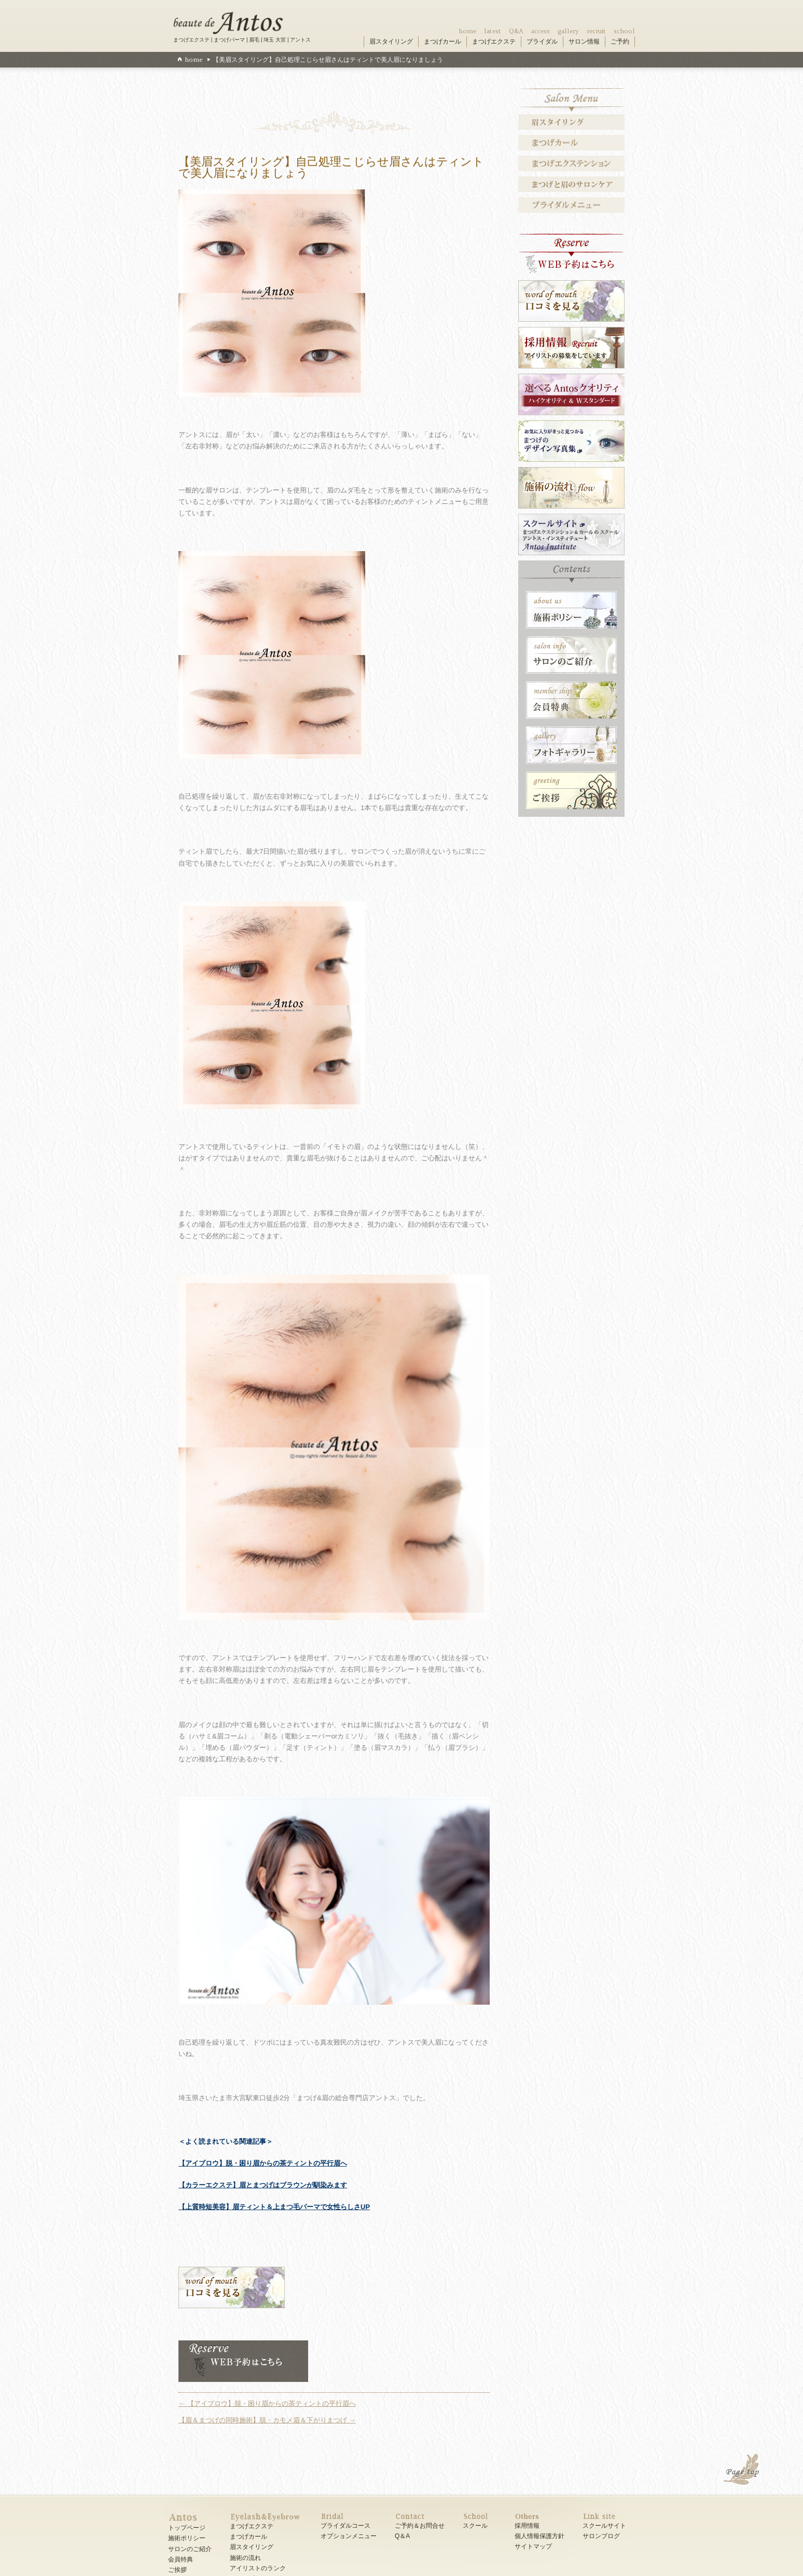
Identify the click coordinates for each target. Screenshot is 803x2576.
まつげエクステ (494, 41)
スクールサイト (604, 2525)
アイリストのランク (258, 2568)
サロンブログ (601, 2536)
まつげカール (442, 41)
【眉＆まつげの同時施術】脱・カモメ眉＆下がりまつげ (267, 2420)
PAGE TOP (742, 2470)
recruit (596, 31)
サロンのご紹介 (190, 2549)
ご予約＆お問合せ (420, 2525)
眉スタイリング (391, 41)
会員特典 (180, 2559)
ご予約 (620, 41)
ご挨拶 (177, 2569)
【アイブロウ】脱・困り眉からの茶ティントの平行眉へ (262, 2163)
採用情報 (527, 2525)
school (624, 31)
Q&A (516, 31)
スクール (475, 2525)
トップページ (186, 2527)
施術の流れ (245, 2557)
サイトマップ (533, 2546)
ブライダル (542, 41)
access (540, 31)
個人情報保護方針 (539, 2536)
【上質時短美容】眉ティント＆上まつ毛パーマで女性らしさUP (274, 2207)
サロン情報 (584, 41)
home (467, 31)
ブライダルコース (345, 2525)
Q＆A (402, 2536)
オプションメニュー (349, 2536)
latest (492, 31)
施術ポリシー (186, 2538)
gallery (568, 31)
